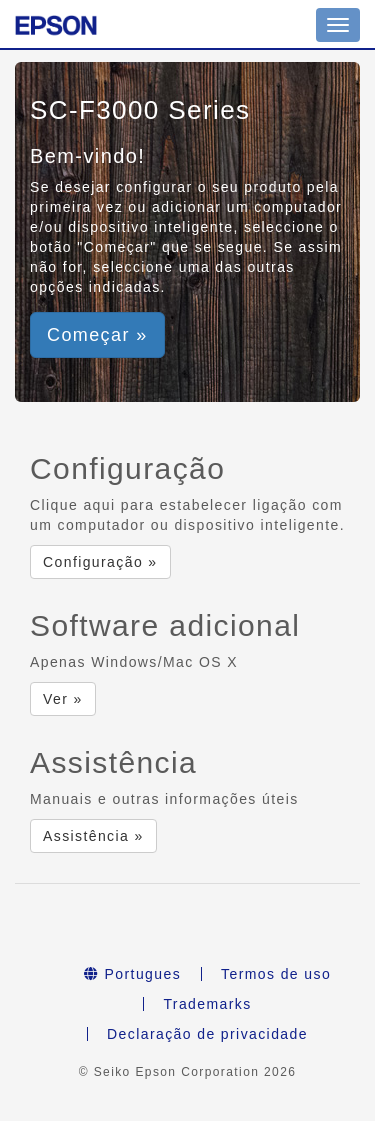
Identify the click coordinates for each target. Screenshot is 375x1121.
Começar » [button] (97, 335)
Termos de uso (276, 974)
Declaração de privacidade (207, 1034)
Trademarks (207, 1004)
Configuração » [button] (100, 562)
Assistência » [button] (93, 836)
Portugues (132, 974)
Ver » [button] (63, 699)
